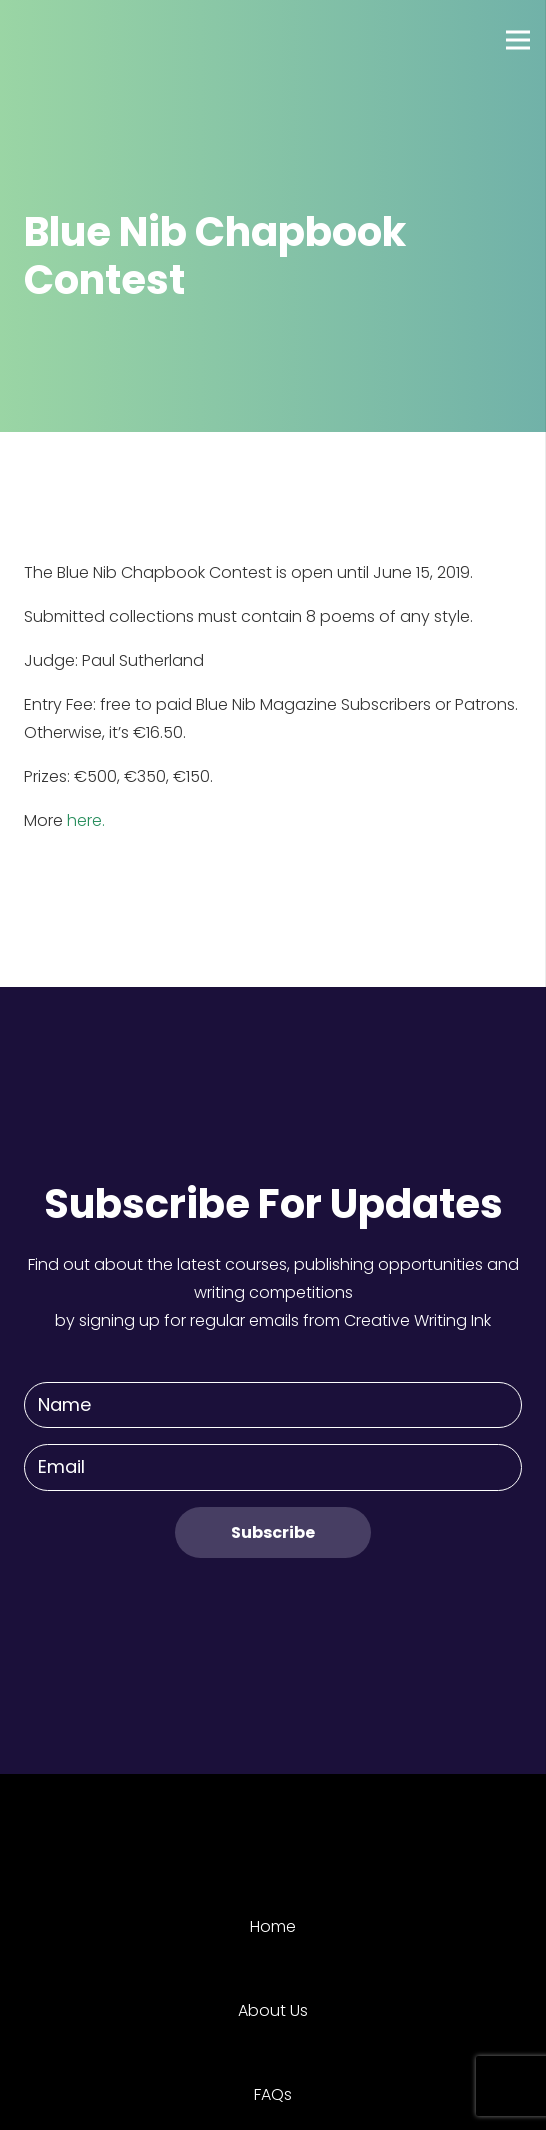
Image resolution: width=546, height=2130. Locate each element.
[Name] (273, 1405)
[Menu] (518, 40)
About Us (273, 2010)
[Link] (89, 40)
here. (86, 820)
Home (273, 1926)
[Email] (273, 1467)
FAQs (273, 2094)
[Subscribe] (273, 1532)
